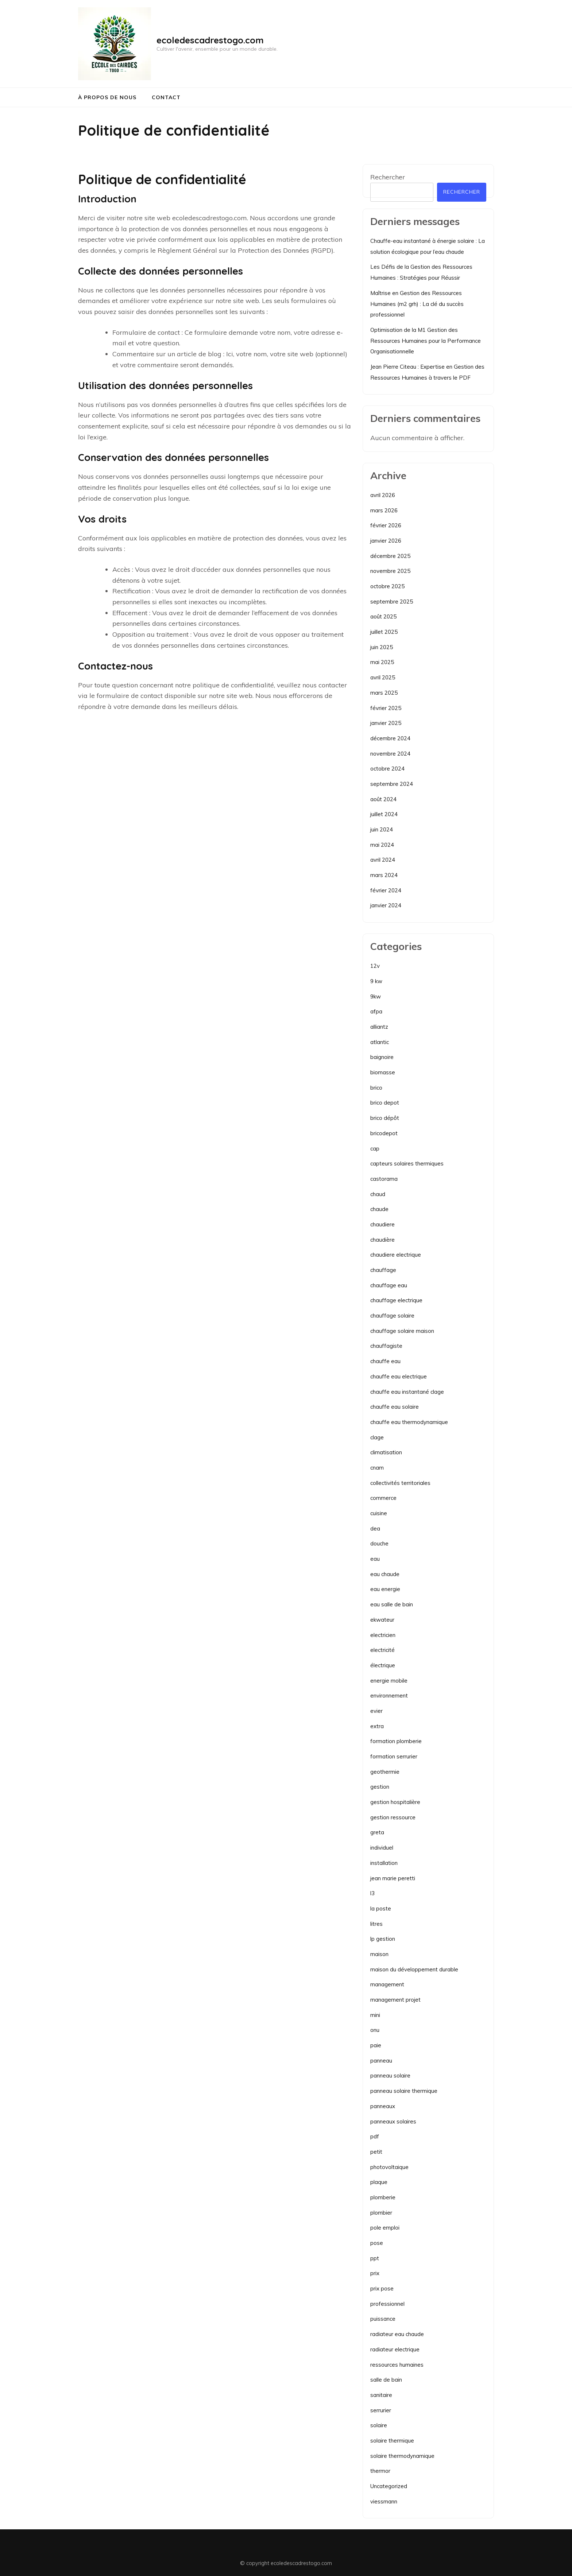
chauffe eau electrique (398, 1376)
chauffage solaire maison (402, 1330)
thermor (380, 2470)
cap (374, 1148)
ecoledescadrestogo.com (210, 40)
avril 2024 (382, 859)
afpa (376, 1011)
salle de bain (386, 2379)
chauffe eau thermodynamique (409, 1422)
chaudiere (382, 1224)
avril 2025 (382, 677)
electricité (382, 1649)
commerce (383, 1497)
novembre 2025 (390, 570)
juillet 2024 (384, 814)
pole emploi (384, 2227)
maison (379, 1954)
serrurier (380, 2410)
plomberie (382, 2197)
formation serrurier (393, 1756)
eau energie (385, 1589)
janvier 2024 (385, 905)
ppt (374, 2258)
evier (376, 1710)
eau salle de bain (391, 1604)
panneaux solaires (393, 2121)
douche (379, 1543)
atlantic (379, 1042)
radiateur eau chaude (397, 2334)
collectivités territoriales (400, 1482)
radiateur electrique (395, 2349)
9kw (375, 996)
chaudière (382, 1239)
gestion (379, 1786)
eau (375, 1558)
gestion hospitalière (395, 1802)
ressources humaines (397, 2364)
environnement (389, 1695)
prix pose (382, 2288)
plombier (381, 2212)
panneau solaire (390, 2075)
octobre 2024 (387, 768)
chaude (379, 1209)
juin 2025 (381, 647)
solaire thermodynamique (402, 2455)
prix (374, 2273)
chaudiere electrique (395, 1254)
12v (375, 965)
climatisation (386, 1452)
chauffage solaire (392, 1315)
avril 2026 (382, 495)
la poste (380, 1908)
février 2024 (385, 890)
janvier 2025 (385, 722)
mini (375, 2014)
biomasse (382, 1072)
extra (377, 1726)
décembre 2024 (390, 738)
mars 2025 (384, 692)
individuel (381, 1847)
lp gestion (382, 1938)
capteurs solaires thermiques (407, 1163)
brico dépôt (384, 1117)
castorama (384, 1178)
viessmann (383, 2501)
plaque (378, 2182)
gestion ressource (393, 1817)
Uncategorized (388, 2486)
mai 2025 (382, 662)
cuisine (378, 1513)
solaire (378, 2425)
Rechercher (387, 177)
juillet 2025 (384, 631)
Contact (166, 97)
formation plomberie (396, 1741)
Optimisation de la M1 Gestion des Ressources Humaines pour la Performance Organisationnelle (425, 340)
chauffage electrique (396, 1300)
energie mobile (388, 1680)
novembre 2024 (390, 753)
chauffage (383, 1269)
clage (377, 1437)
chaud (377, 1194)
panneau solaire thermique (403, 2090)
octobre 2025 (387, 586)
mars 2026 (384, 510)
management (387, 1984)
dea (375, 1528)
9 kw (376, 981)
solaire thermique (392, 2440)
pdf (374, 2136)
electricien (382, 1635)
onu (374, 2029)
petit (376, 2151)
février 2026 (385, 525)
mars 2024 (384, 875)
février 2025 (385, 708)
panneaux (382, 2106)
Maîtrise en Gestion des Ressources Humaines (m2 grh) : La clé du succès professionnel (417, 304)
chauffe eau (385, 1361)
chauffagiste (386, 1345)
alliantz (379, 1026)
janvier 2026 (385, 540)
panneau (381, 2060)
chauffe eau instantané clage (407, 1391)
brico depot (384, 1102)
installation (384, 1862)
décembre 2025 (390, 555)
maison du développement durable (414, 1969)
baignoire (382, 1057)
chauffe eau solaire (394, 1406)
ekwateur (382, 1619)
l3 (372, 1893)
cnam (377, 1467)
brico (376, 1087)
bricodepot (384, 1133)
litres (376, 1923)
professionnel (387, 2303)
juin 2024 (381, 829)
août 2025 (383, 616)
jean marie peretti (392, 1878)
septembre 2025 (391, 601)
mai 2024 (382, 844)
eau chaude (384, 1574)
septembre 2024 (391, 783)
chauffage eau (388, 1285)
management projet (395, 1999)
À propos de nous (107, 97)
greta (377, 1832)
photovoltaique (389, 2167)
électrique (382, 1665)
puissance (382, 2318)
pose (376, 2242)
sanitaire (381, 2394)
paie (375, 2045)
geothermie (384, 1771)
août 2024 (383, 799)
